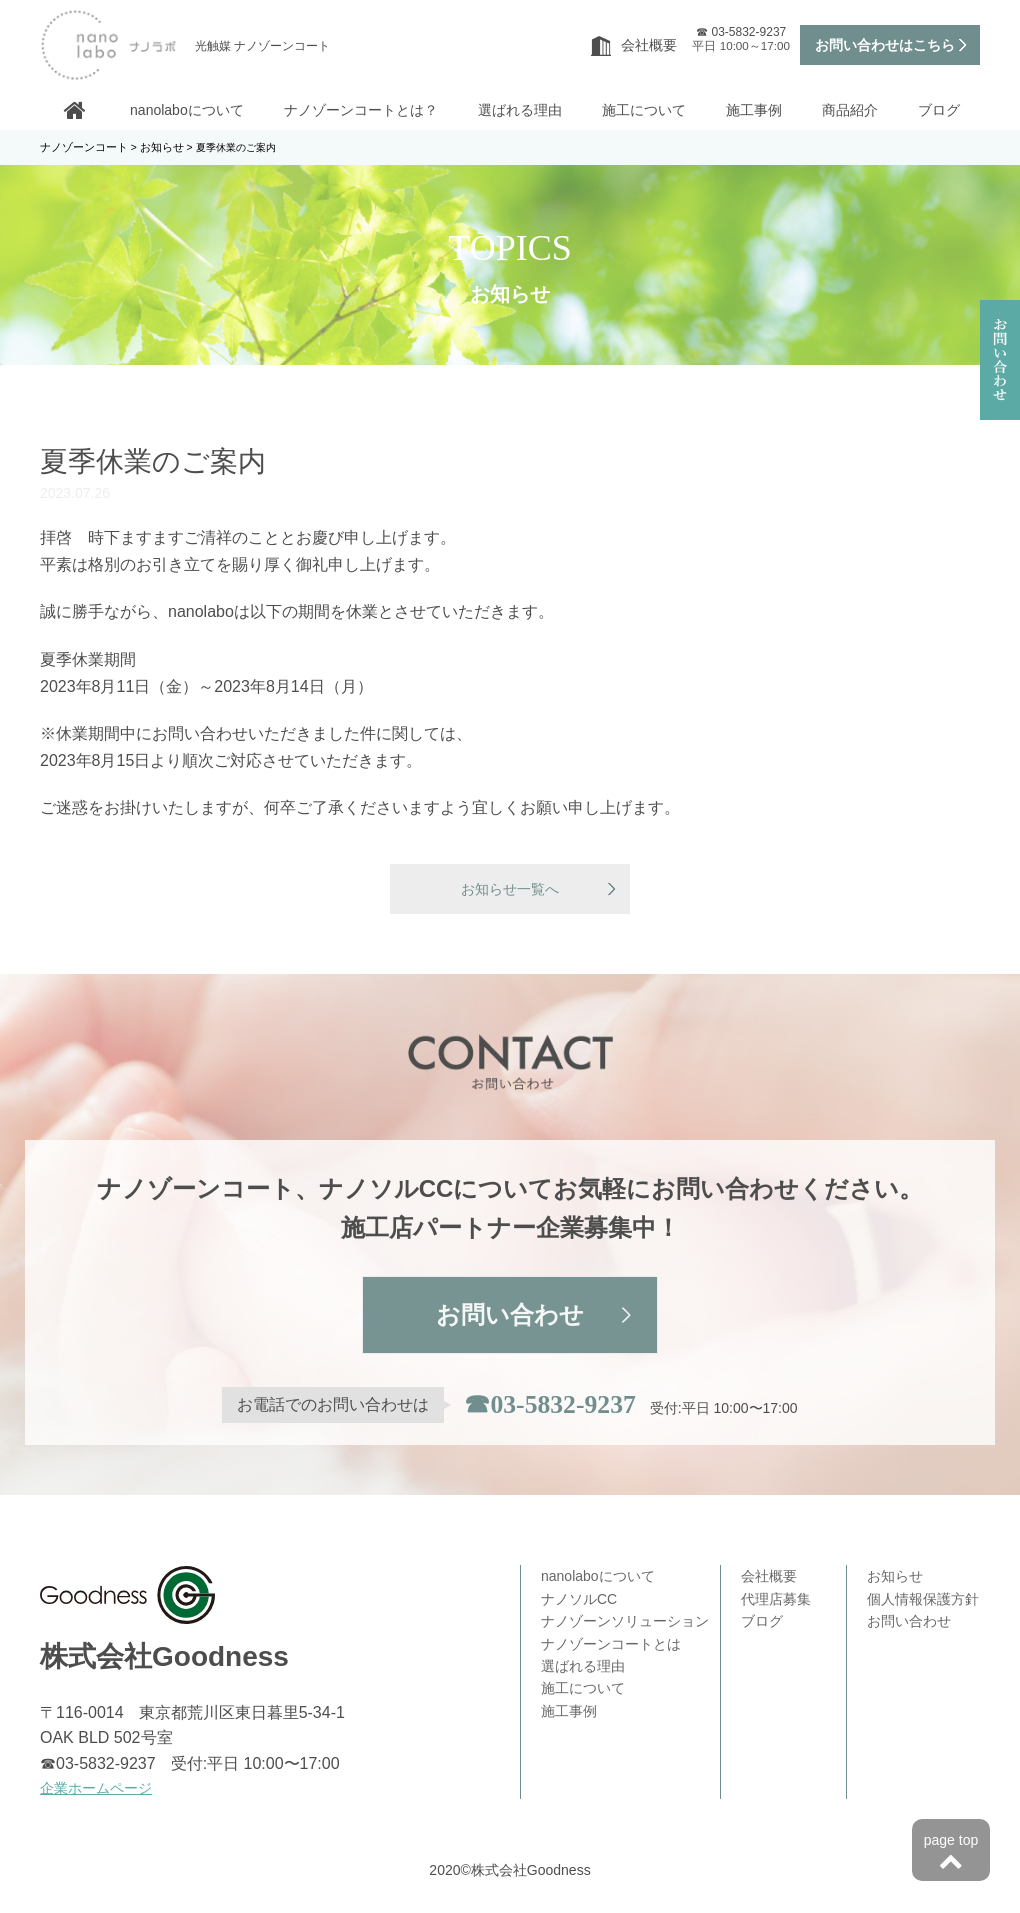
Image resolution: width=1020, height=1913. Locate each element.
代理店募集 (776, 1600)
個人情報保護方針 (923, 1600)
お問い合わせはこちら (885, 45)
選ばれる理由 (520, 110)
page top (951, 1853)
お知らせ (895, 1578)
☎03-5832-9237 (550, 1407)
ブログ (939, 110)
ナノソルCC (579, 1600)
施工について (644, 110)
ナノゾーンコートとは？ (361, 110)
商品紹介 (850, 110)
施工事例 (754, 110)
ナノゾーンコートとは (611, 1645)
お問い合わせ (510, 1317)
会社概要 (634, 45)
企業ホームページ (96, 1789)
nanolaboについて (187, 110)
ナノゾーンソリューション (625, 1623)
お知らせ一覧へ (510, 890)
